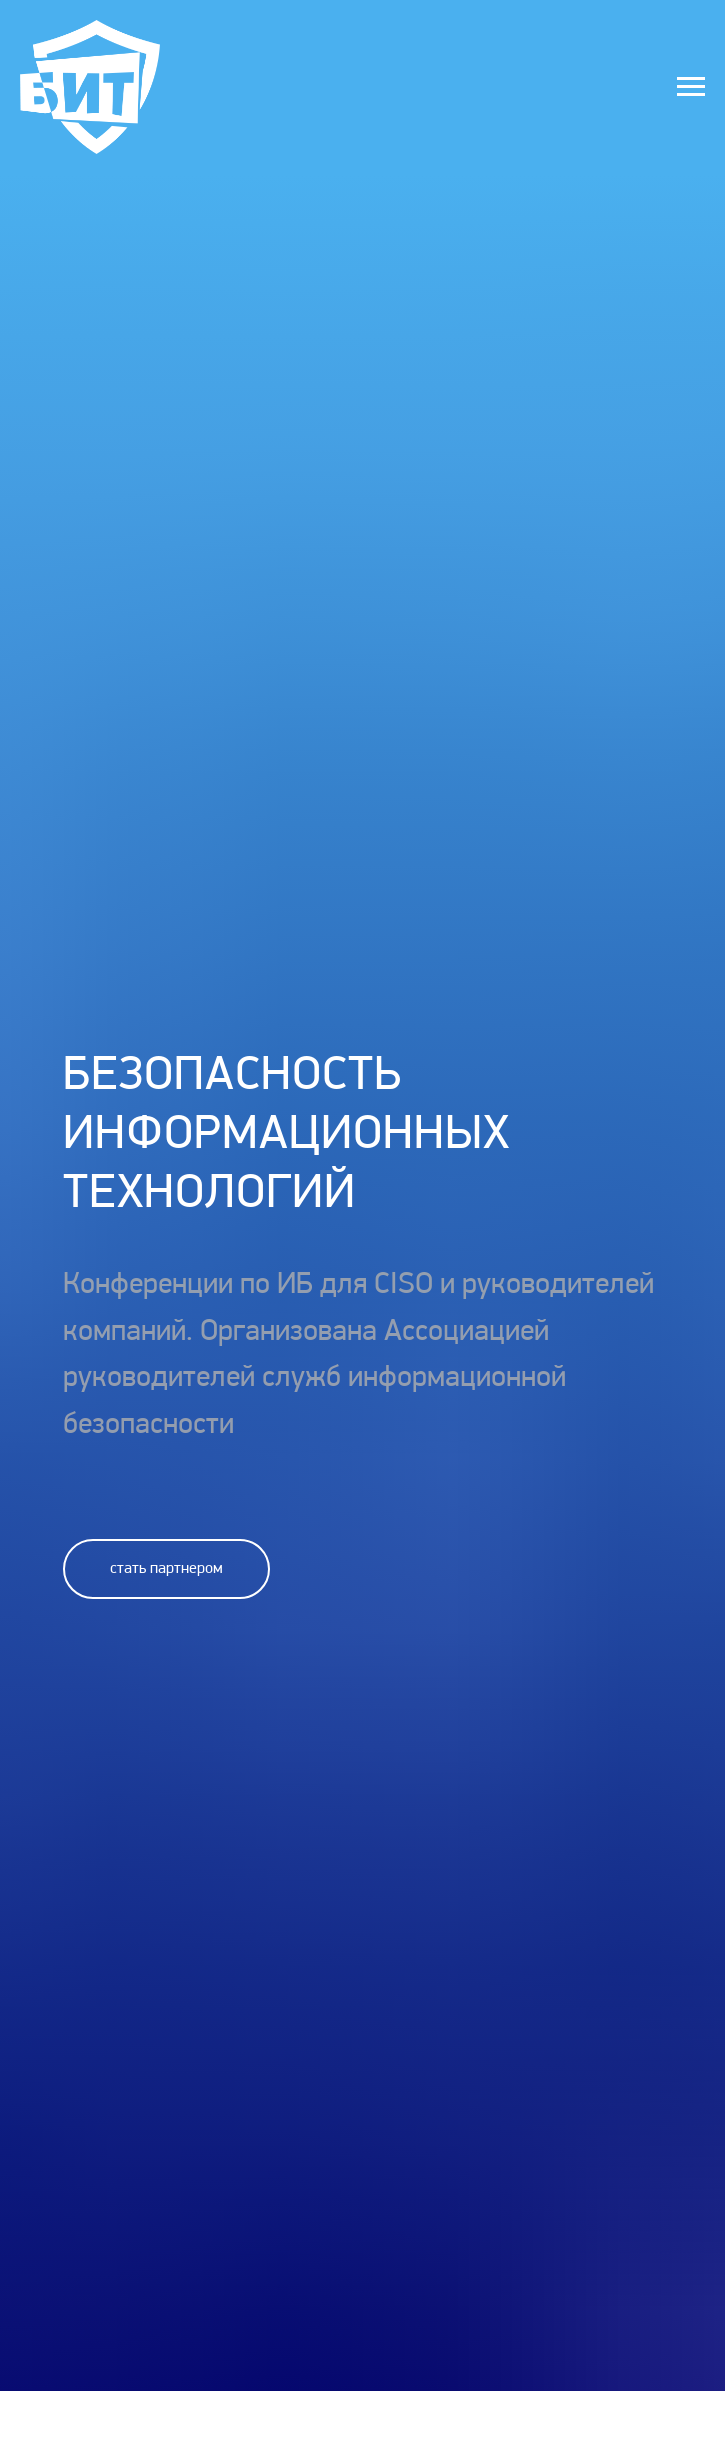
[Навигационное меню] (691, 87)
